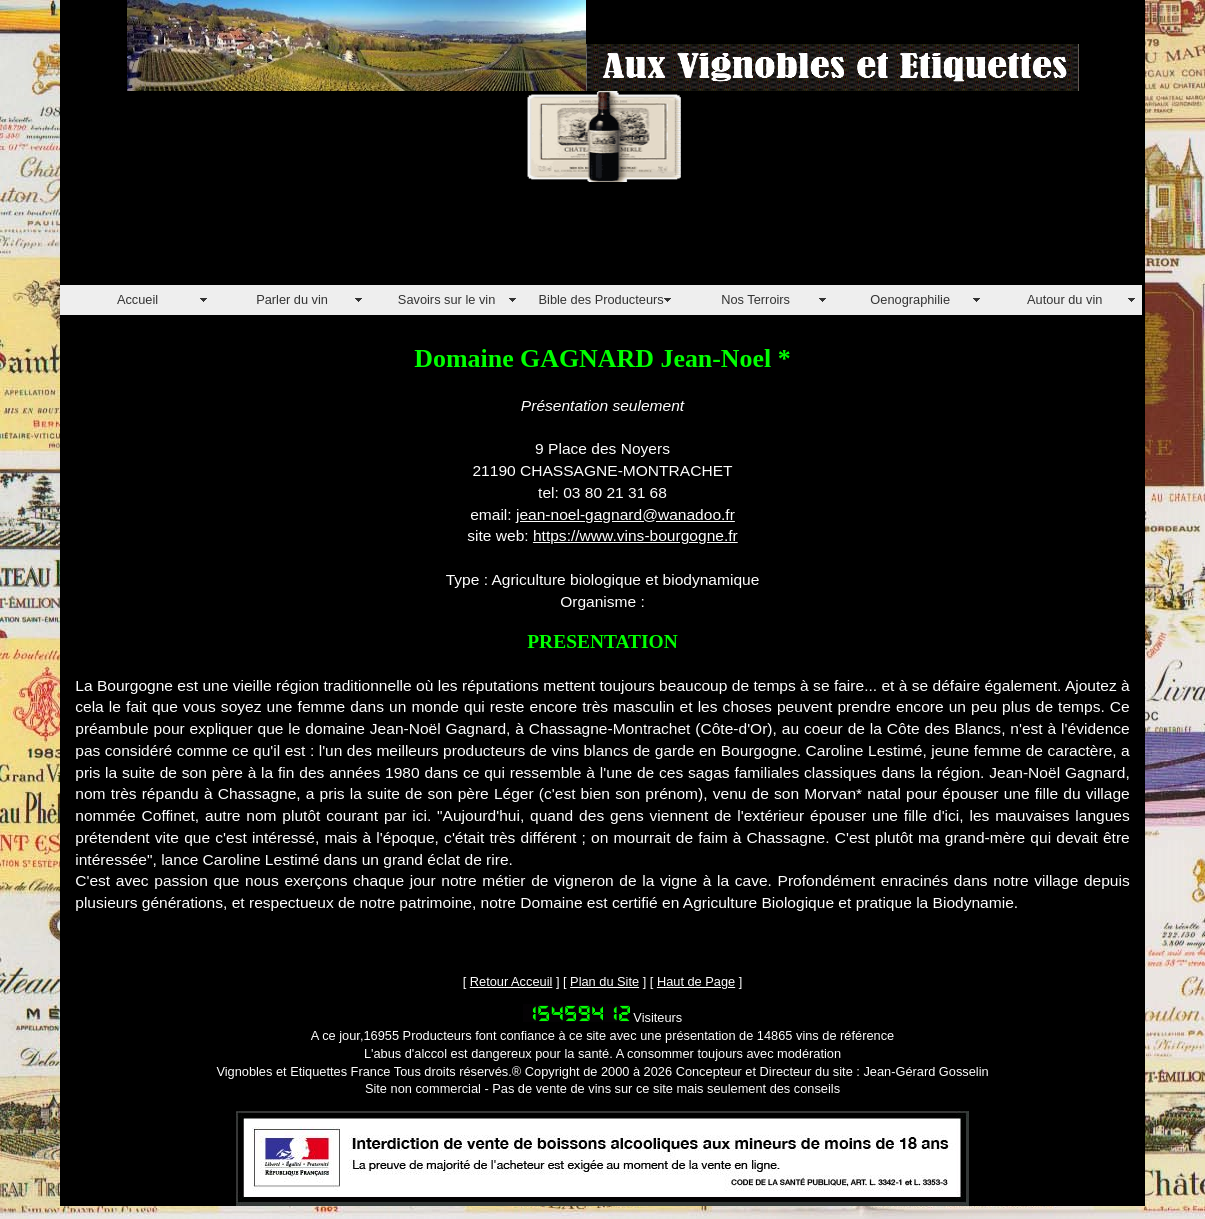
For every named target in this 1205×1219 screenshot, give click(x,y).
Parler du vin (292, 299)
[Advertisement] (424, 240)
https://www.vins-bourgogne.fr (635, 535)
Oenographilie (910, 299)
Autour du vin (1064, 299)
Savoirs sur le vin (446, 299)
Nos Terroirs (755, 299)
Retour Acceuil (511, 981)
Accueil (137, 299)
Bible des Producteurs (601, 299)
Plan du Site (604, 981)
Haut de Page (696, 981)
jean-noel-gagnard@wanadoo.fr (625, 514)
